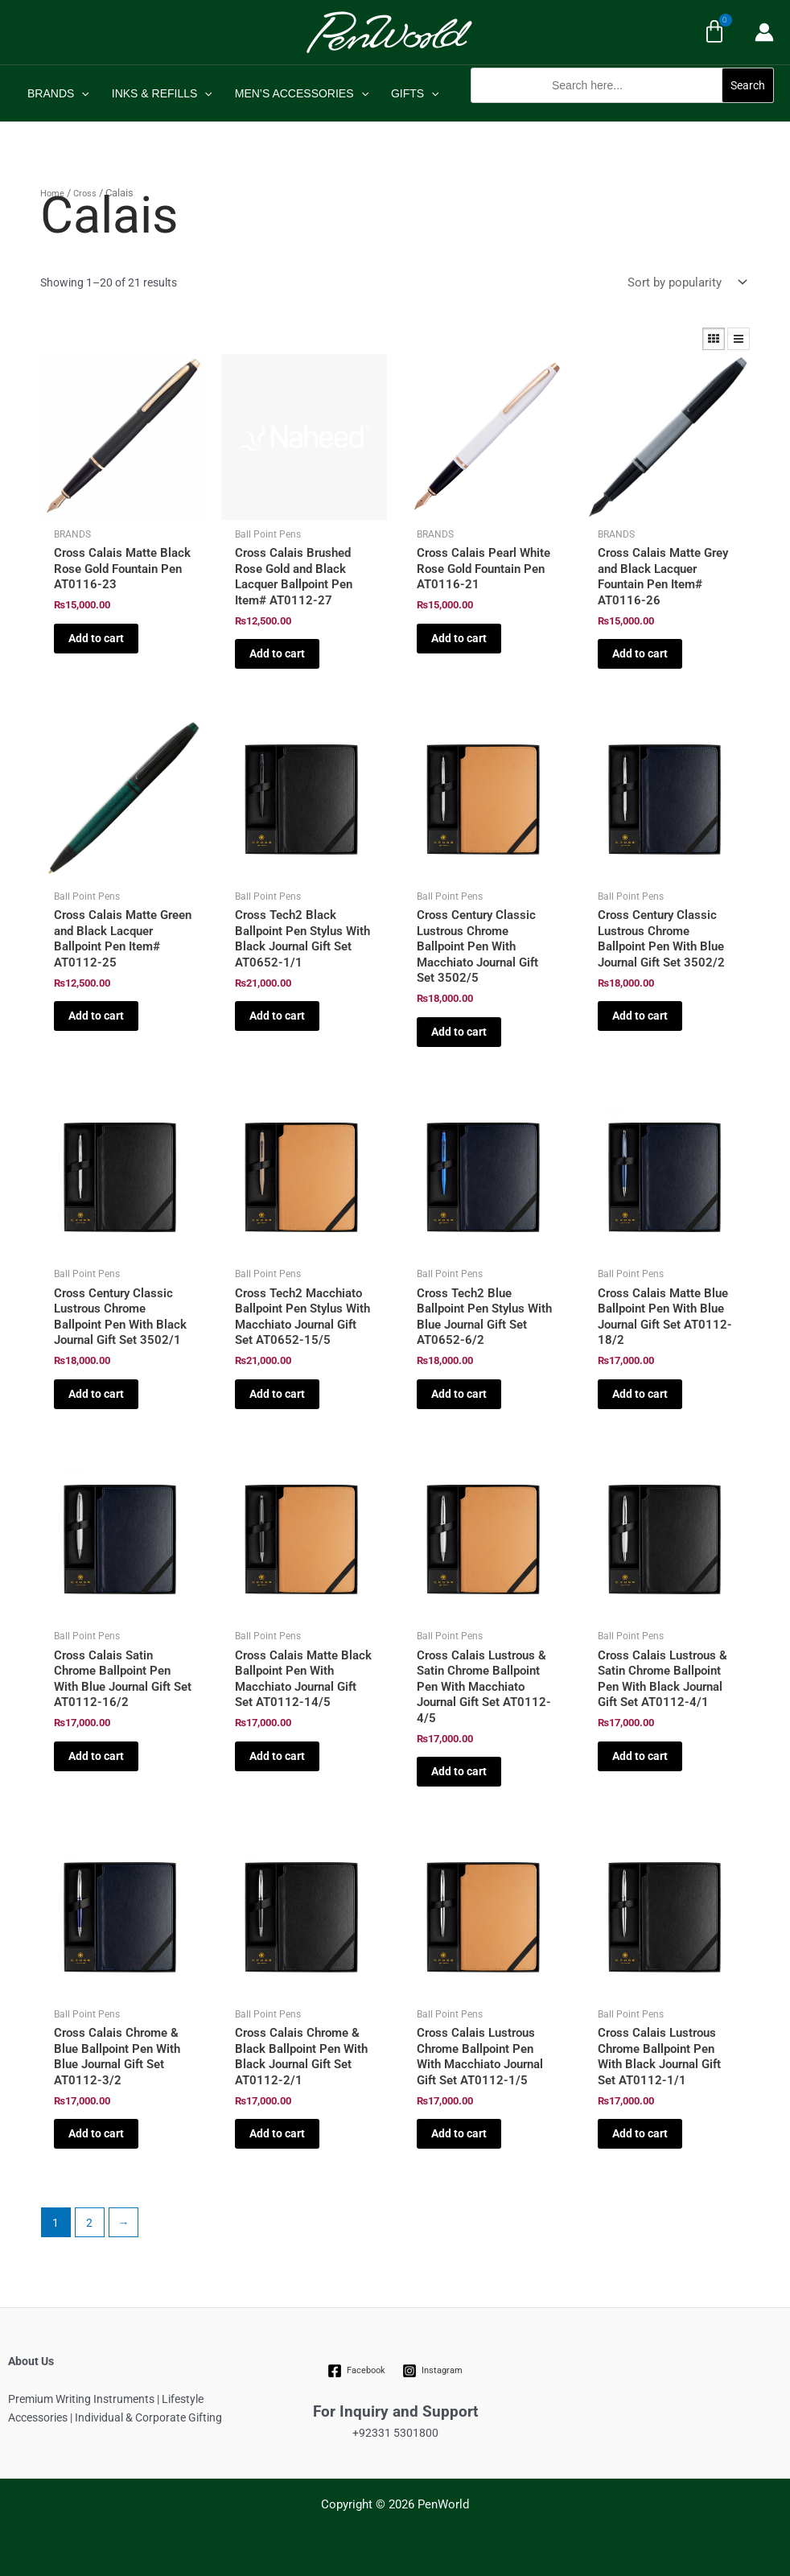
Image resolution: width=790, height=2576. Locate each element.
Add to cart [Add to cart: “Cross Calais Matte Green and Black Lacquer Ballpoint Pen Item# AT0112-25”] (96, 1015)
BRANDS (58, 93)
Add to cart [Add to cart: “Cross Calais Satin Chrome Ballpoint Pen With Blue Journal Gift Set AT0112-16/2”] (96, 1756)
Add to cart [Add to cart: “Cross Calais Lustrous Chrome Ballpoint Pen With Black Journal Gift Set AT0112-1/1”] (640, 2133)
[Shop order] (685, 282)
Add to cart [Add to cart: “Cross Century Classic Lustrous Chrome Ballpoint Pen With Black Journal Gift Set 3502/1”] (96, 1393)
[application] (81, 93)
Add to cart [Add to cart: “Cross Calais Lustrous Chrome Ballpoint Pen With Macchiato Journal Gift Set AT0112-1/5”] (459, 2133)
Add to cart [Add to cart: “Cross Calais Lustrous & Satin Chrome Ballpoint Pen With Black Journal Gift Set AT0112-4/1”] (640, 1756)
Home (52, 193)
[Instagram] (433, 2371)
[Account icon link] (764, 32)
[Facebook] (356, 2371)
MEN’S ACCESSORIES (301, 93)
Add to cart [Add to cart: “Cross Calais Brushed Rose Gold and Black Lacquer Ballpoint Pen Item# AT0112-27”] (277, 653)
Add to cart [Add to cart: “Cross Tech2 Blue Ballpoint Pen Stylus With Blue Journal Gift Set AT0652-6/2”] (459, 1393)
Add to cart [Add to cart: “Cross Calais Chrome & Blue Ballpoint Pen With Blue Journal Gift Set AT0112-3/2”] (96, 2133)
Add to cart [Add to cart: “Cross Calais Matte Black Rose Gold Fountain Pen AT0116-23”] (96, 638)
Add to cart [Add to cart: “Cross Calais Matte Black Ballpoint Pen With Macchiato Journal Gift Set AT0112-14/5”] (277, 1756)
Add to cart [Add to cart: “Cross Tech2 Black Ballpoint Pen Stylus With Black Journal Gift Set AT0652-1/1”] (277, 1015)
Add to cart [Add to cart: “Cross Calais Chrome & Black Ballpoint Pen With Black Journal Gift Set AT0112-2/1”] (277, 2133)
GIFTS (415, 93)
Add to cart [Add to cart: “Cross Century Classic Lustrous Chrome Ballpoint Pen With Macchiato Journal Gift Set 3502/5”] (459, 1031)
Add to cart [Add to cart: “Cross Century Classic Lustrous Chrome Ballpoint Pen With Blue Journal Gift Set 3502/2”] (640, 1015)
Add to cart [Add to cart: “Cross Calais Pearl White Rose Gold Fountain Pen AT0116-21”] (459, 638)
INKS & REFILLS (162, 93)
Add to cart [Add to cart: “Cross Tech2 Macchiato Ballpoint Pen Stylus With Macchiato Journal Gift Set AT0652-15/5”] (277, 1393)
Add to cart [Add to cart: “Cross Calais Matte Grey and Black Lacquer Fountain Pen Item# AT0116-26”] (640, 653)
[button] (622, 111)
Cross (85, 193)
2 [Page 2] (89, 2222)
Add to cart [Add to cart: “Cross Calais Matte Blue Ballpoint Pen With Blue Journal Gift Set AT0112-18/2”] (640, 1393)
